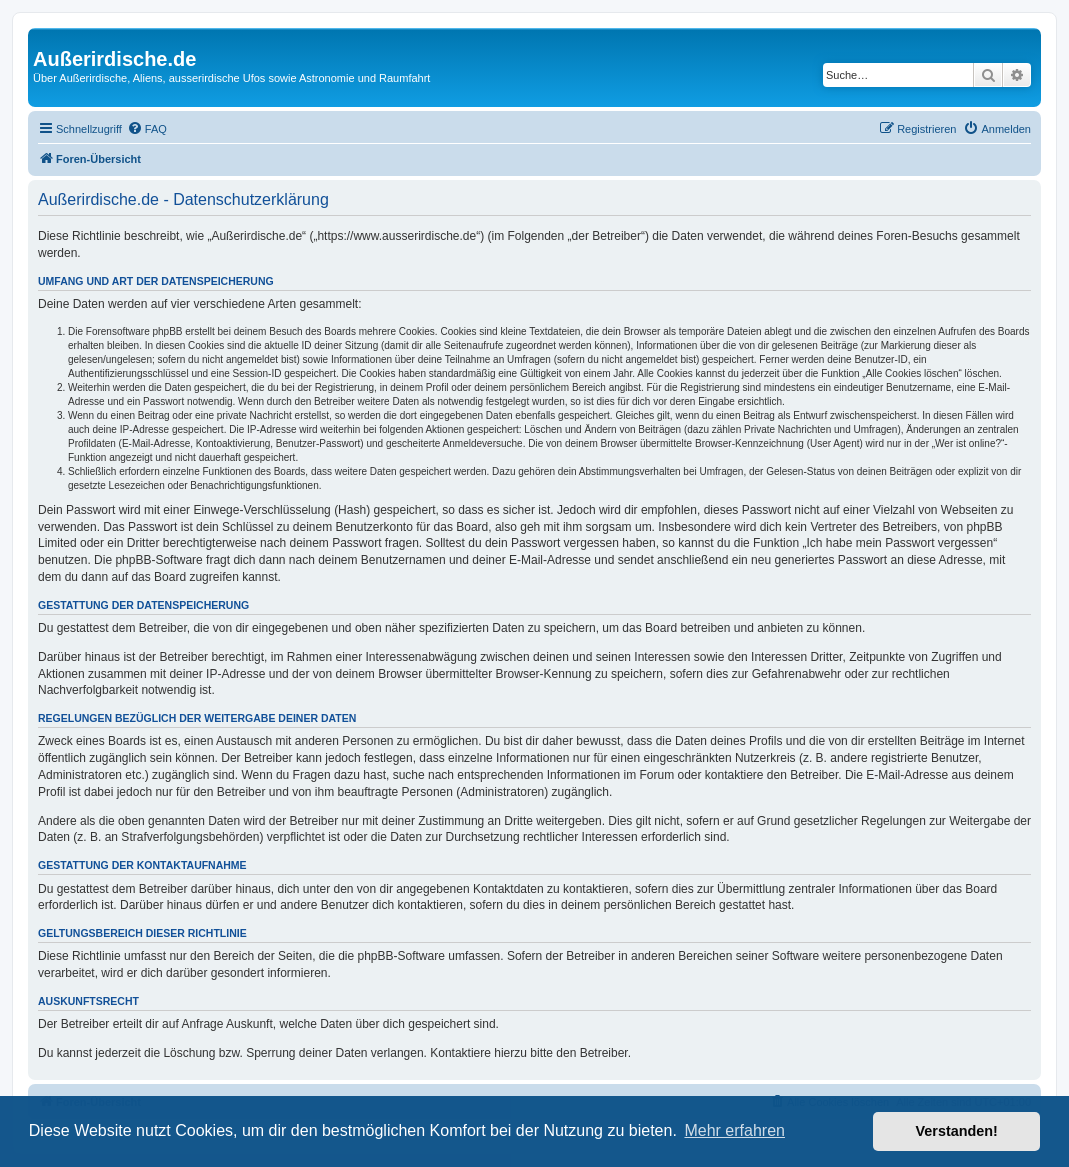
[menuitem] (147, 129)
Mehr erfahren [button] (734, 1130)
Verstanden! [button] (957, 1131)
